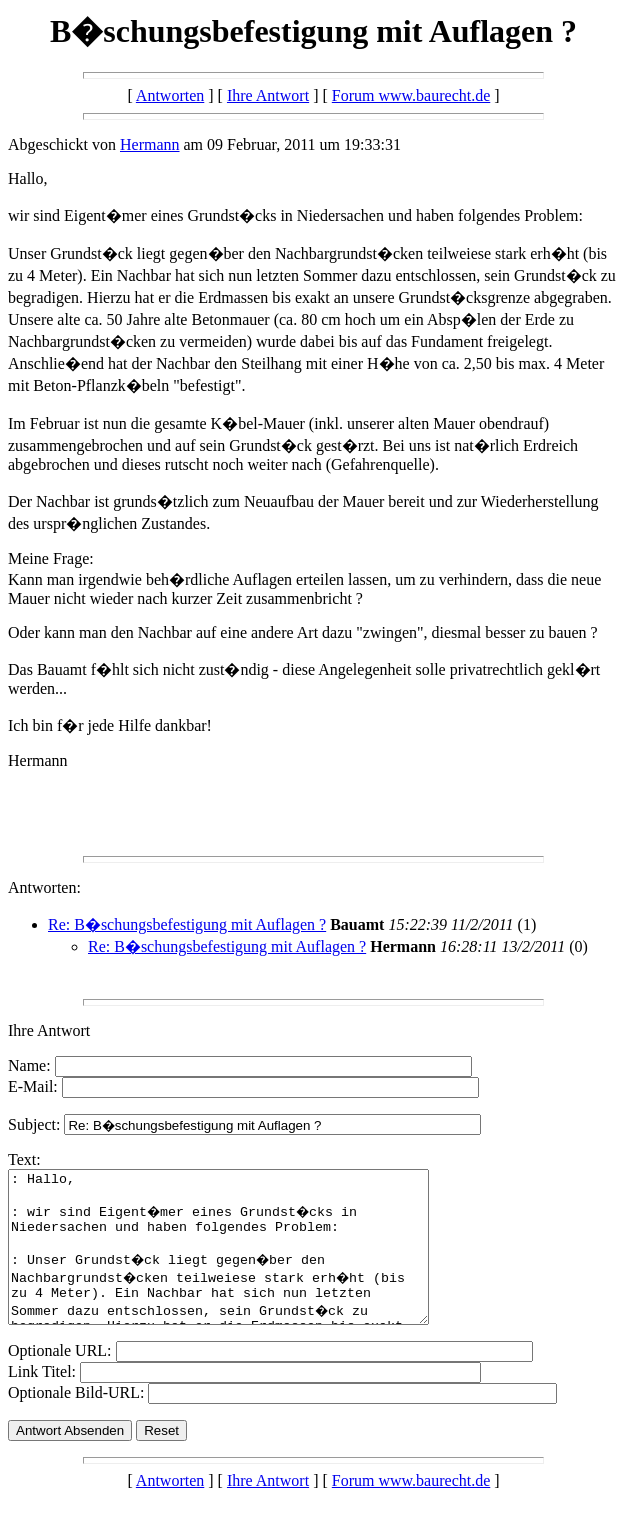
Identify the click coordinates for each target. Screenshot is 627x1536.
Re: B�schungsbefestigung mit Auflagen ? (187, 924)
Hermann (150, 144)
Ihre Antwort (268, 95)
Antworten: (44, 887)
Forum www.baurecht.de (411, 95)
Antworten (170, 95)
